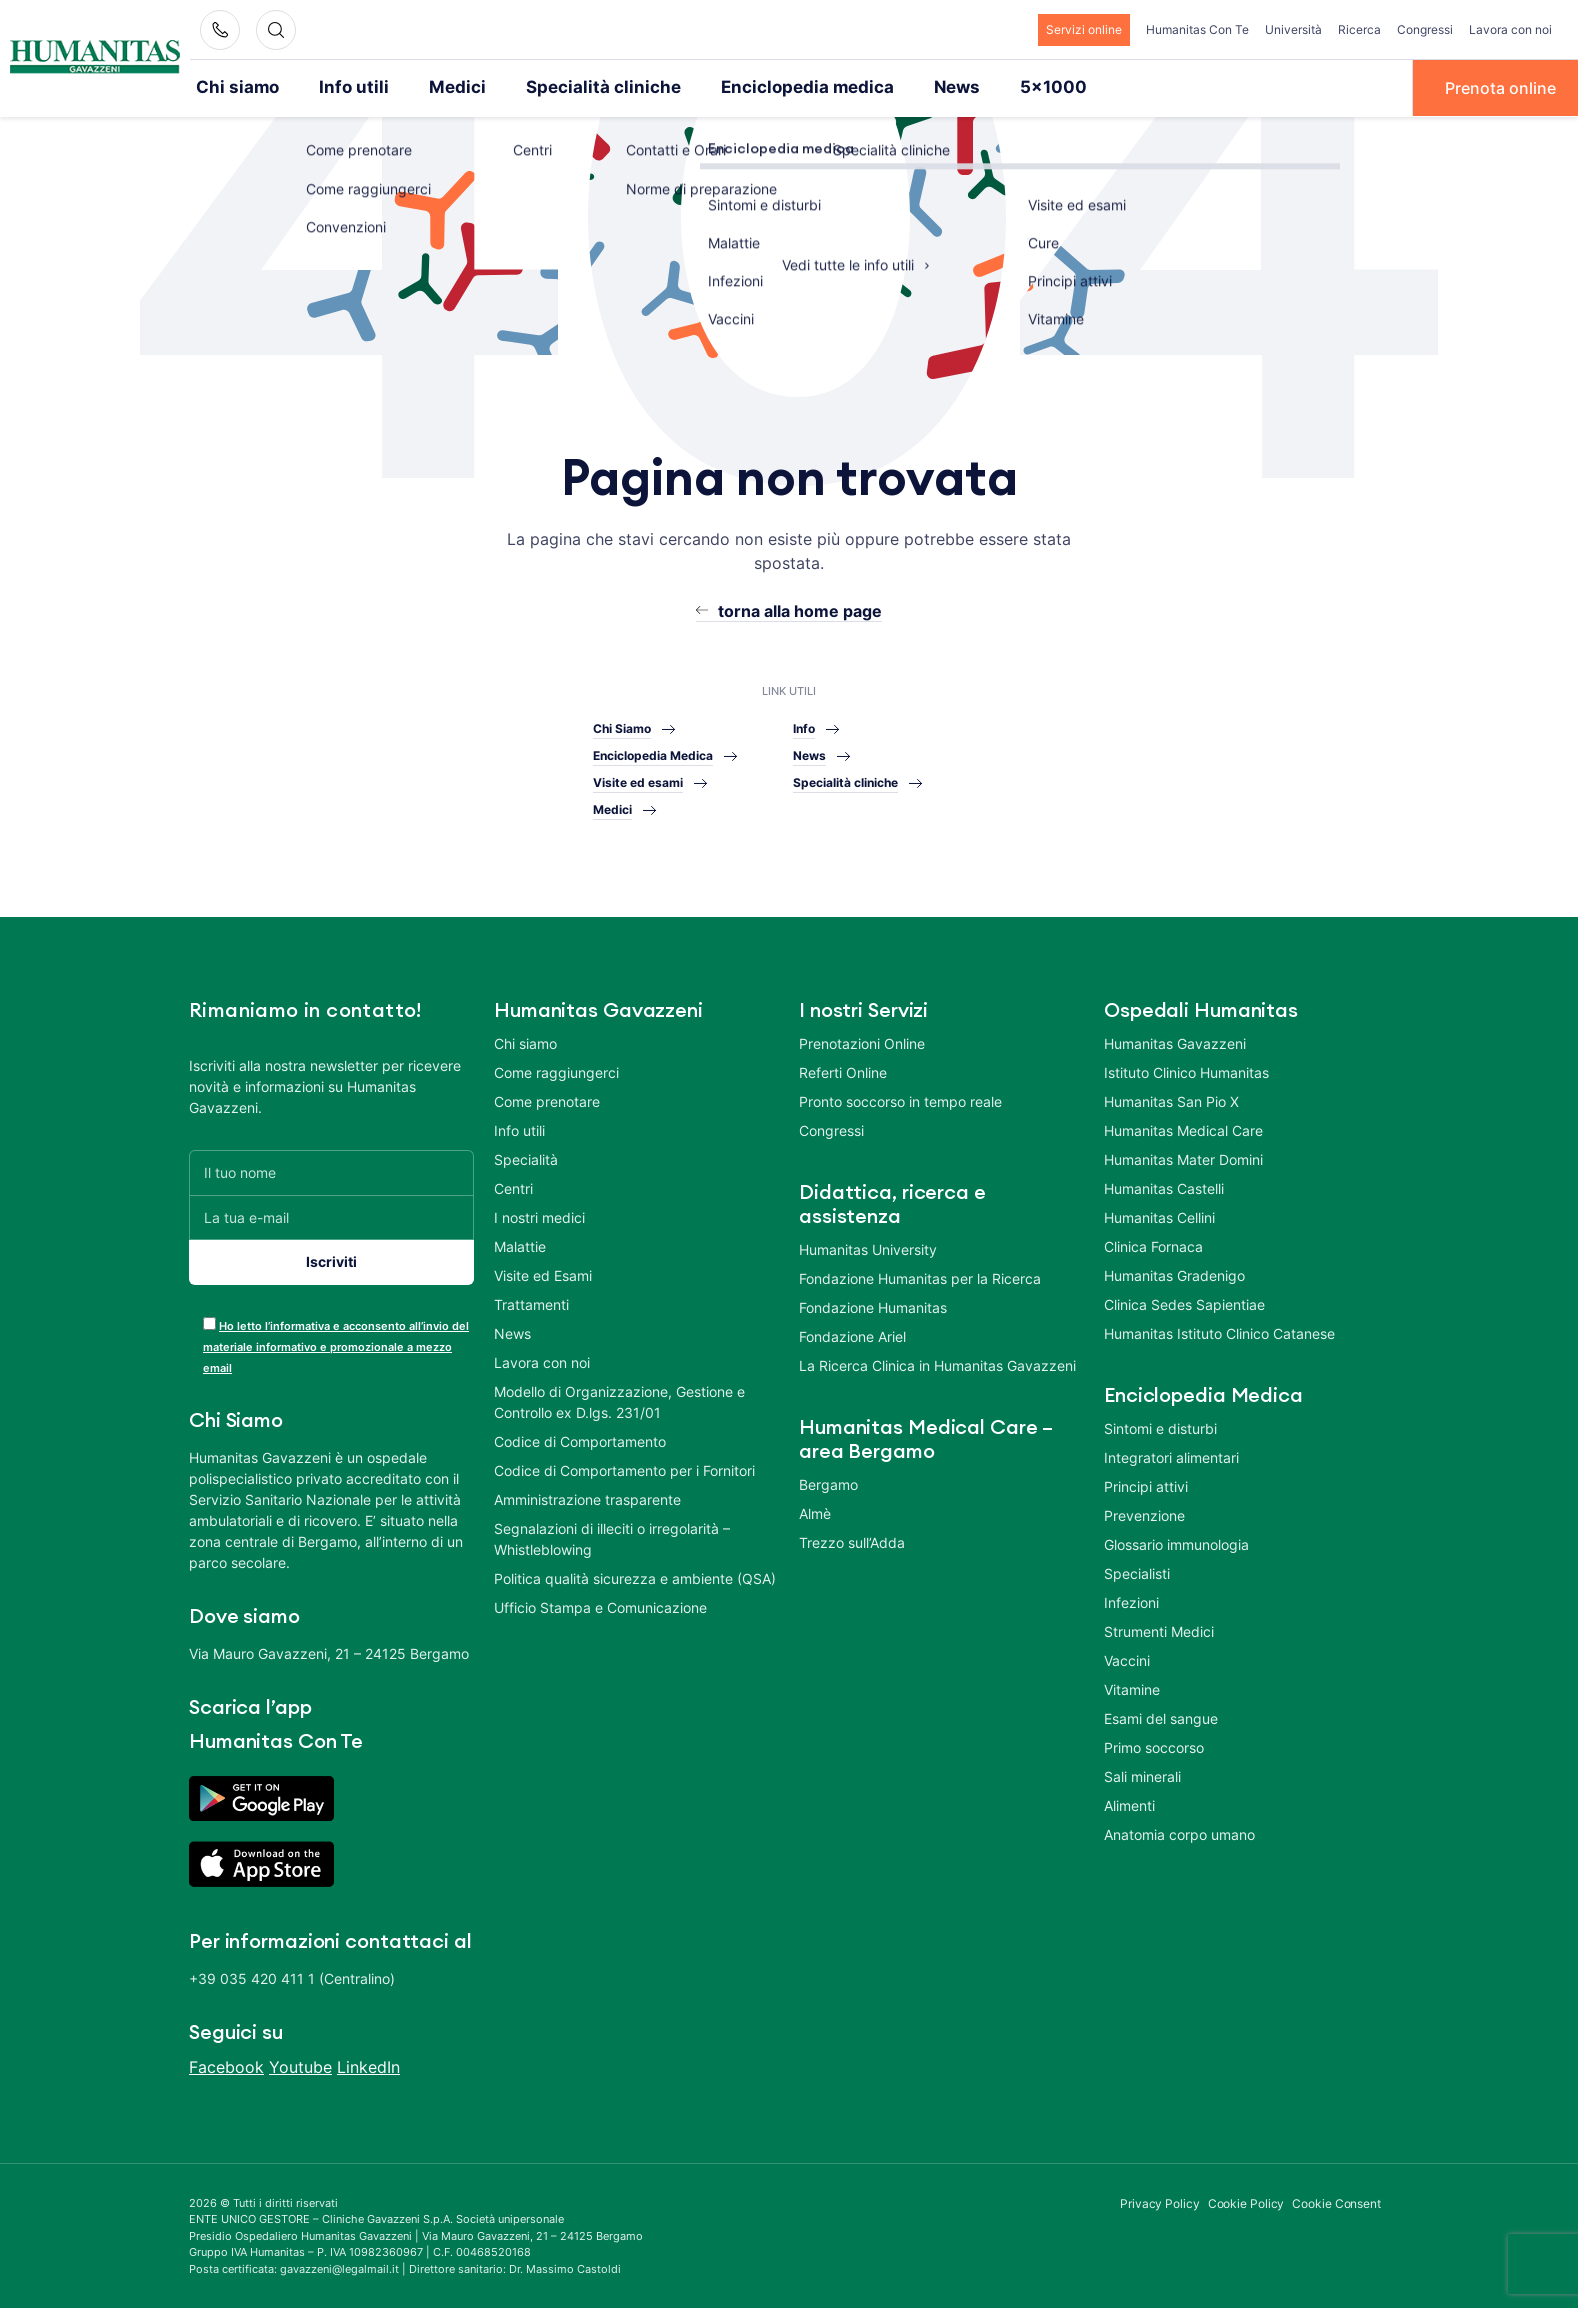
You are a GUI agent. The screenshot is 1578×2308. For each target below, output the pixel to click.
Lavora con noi (1510, 29)
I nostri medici (539, 1215)
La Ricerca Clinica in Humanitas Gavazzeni (937, 1363)
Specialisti (1137, 1571)
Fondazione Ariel (852, 1334)
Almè (815, 1511)
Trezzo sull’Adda (852, 1540)
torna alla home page (800, 609)
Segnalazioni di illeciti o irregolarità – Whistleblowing (612, 1537)
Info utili (343, 87)
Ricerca (1359, 29)
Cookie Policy (1246, 2201)
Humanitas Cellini (1159, 1215)
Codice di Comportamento (580, 1439)
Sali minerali (1142, 1774)
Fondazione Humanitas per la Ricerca (920, 1276)
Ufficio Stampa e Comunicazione (600, 1605)
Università (1293, 29)
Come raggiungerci (556, 1070)
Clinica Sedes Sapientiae (1184, 1302)
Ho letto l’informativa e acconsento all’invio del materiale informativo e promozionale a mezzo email (336, 1345)
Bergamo (828, 1482)
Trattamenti (531, 1302)
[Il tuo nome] (331, 1170)
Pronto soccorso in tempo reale (900, 1099)
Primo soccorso (1154, 1745)
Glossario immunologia (1176, 1542)
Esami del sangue (1161, 1716)
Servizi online (1084, 29)
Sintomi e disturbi (1160, 1426)
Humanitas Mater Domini (1183, 1157)
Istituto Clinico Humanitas (1186, 1070)
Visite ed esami (638, 781)
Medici (439, 87)
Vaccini (1127, 1658)
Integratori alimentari (1171, 1455)
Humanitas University (868, 1247)
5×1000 (990, 87)
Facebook (226, 2065)
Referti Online (843, 1070)
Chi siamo (234, 87)
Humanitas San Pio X (1171, 1099)
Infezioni (1131, 1600)
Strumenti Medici (1159, 1629)
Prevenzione (1144, 1513)
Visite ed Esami (543, 1273)
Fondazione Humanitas (873, 1305)
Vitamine (1132, 1687)
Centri (513, 1186)
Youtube (300, 2065)
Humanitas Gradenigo (1174, 1273)
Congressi (1425, 29)
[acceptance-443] (209, 1321)
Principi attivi (1146, 1484)
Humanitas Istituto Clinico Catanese (1219, 1331)
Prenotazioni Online (862, 1041)
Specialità (526, 1157)
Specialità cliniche (572, 87)
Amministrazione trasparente (587, 1497)
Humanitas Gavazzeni (1175, 1041)
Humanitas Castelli (1164, 1186)
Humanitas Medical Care (1183, 1128)
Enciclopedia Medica (653, 754)
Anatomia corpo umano (1179, 1832)
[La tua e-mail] (331, 1215)
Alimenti (1129, 1803)
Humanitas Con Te (1197, 29)
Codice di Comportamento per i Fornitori (624, 1468)
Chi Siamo (622, 727)
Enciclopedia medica (759, 87)
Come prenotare (547, 1099)
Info (804, 727)
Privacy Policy (1160, 2201)
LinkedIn (368, 2065)
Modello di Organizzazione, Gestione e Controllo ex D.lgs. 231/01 (619, 1400)
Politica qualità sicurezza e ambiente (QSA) (635, 1576)
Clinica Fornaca (1153, 1244)
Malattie (520, 1244)
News (899, 87)
